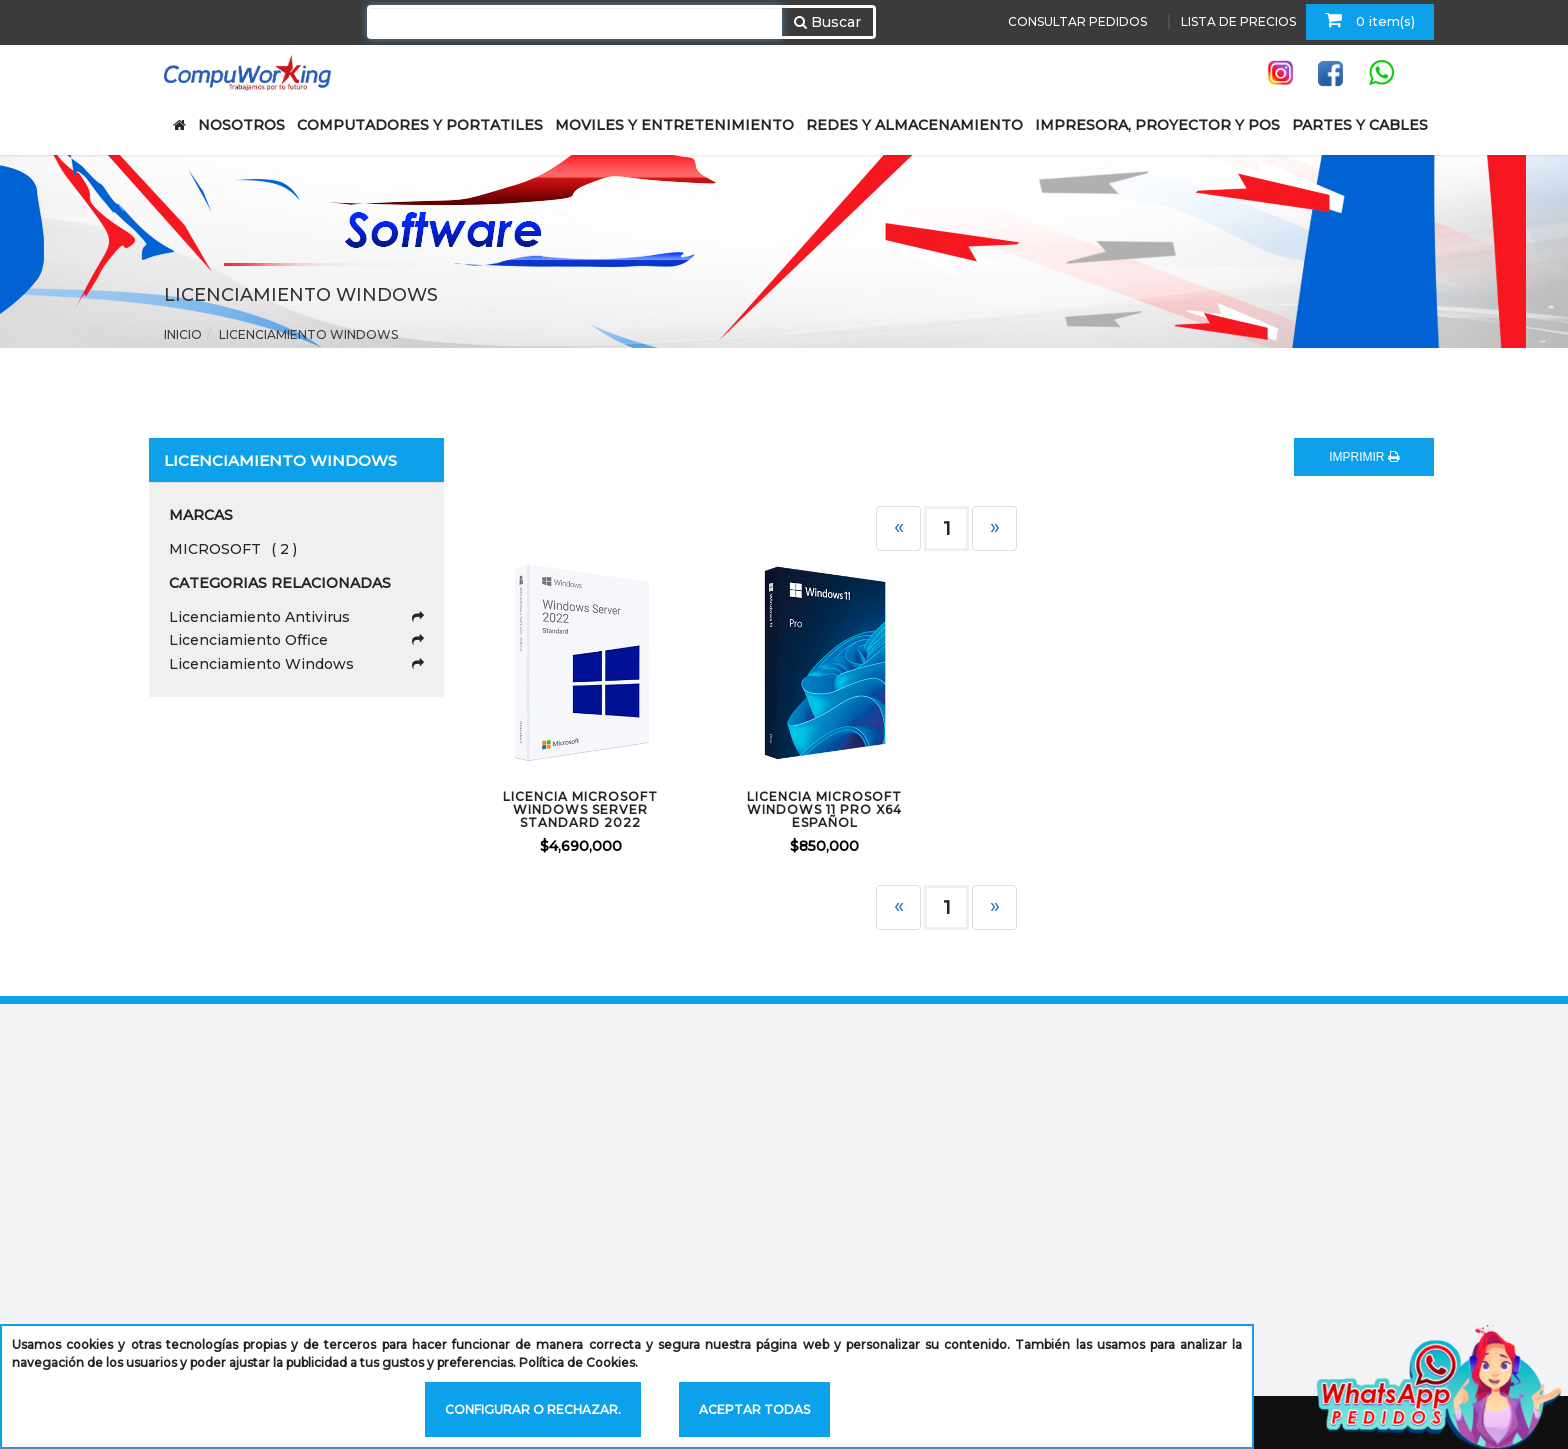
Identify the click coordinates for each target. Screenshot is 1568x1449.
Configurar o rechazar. (533, 1409)
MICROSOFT (233, 549)
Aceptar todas (754, 1409)
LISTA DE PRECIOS (1238, 21)
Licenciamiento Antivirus (296, 617)
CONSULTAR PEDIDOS (1077, 21)
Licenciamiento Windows (308, 334)
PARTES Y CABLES (1360, 125)
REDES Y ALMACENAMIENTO (914, 125)
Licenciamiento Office (296, 640)
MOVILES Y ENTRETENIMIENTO (674, 125)
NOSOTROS (241, 125)
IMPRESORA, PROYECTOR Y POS (1157, 125)
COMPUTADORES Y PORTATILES (420, 125)
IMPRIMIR (1364, 457)
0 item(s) (1370, 20)
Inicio (183, 334)
